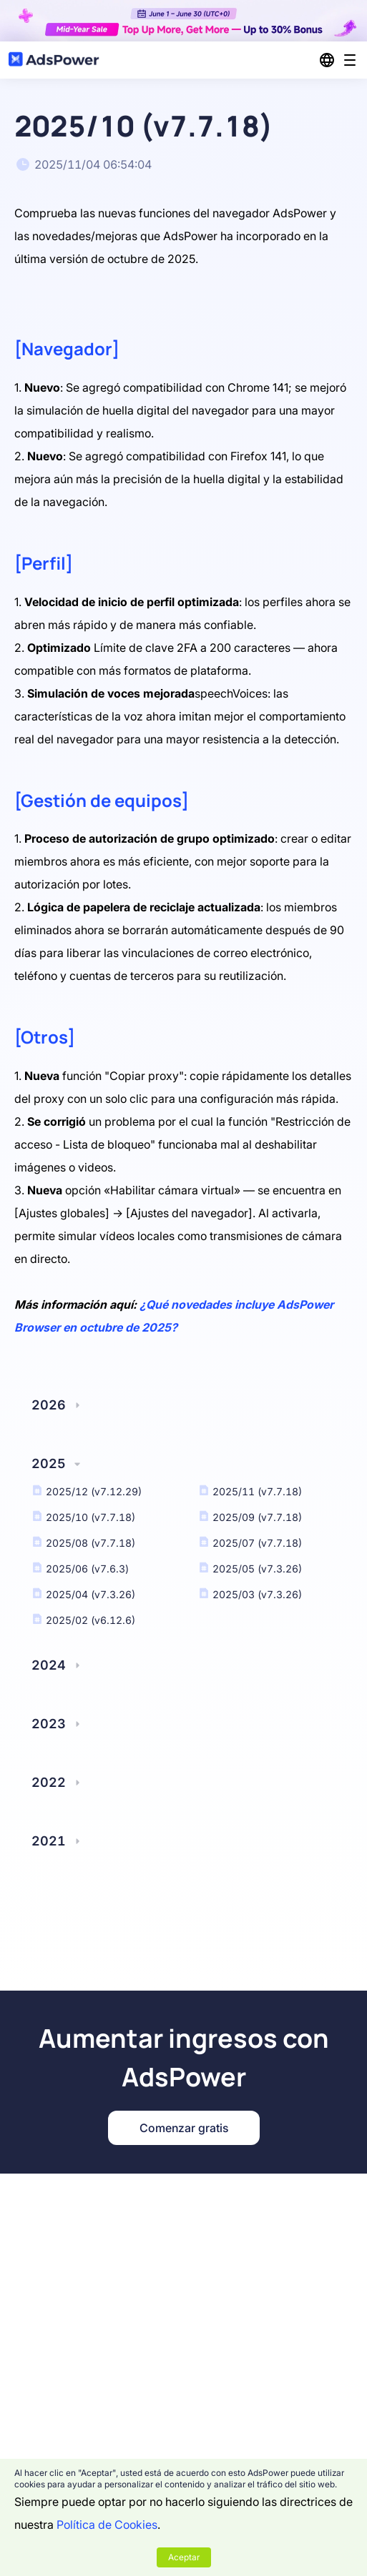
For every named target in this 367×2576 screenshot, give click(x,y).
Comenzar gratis (184, 2128)
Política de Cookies (107, 2524)
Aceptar (184, 2557)
